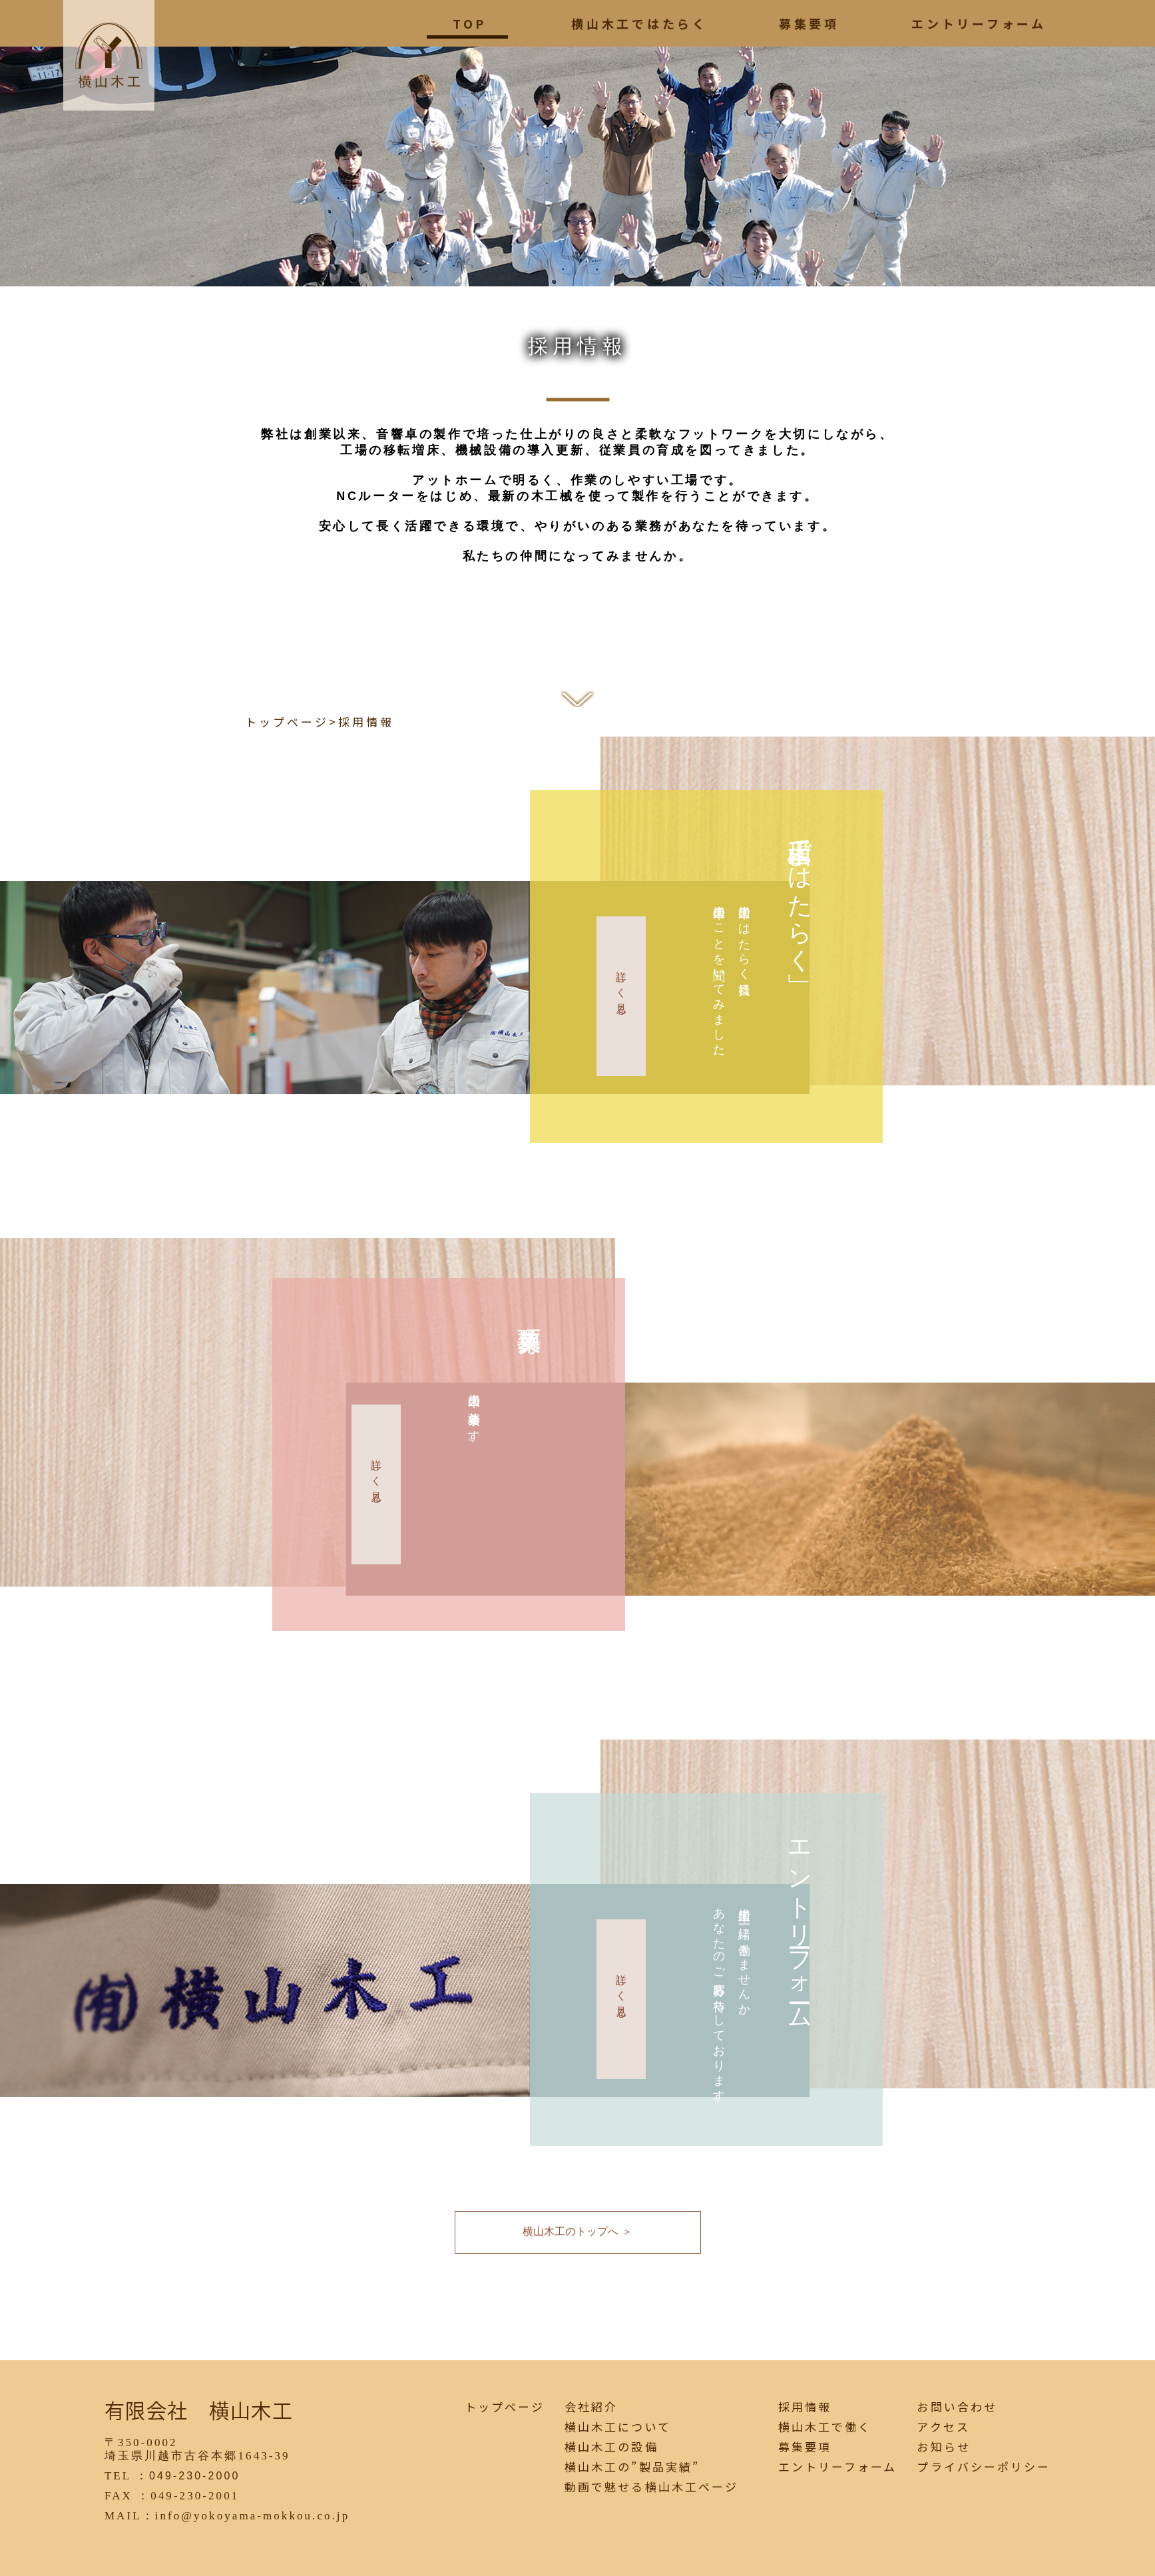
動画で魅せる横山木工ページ (651, 2486)
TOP (470, 23)
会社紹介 (591, 2407)
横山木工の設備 (611, 2446)
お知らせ (943, 2446)
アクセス (943, 2426)
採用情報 (804, 2407)
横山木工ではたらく (639, 23)
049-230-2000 (194, 2475)
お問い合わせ (957, 2407)
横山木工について (617, 2426)
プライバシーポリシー (983, 2466)
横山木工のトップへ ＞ (577, 2231)
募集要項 (809, 23)
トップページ (287, 721)
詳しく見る (621, 987)
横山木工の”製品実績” (632, 2466)
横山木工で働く (824, 2426)
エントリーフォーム (978, 23)
